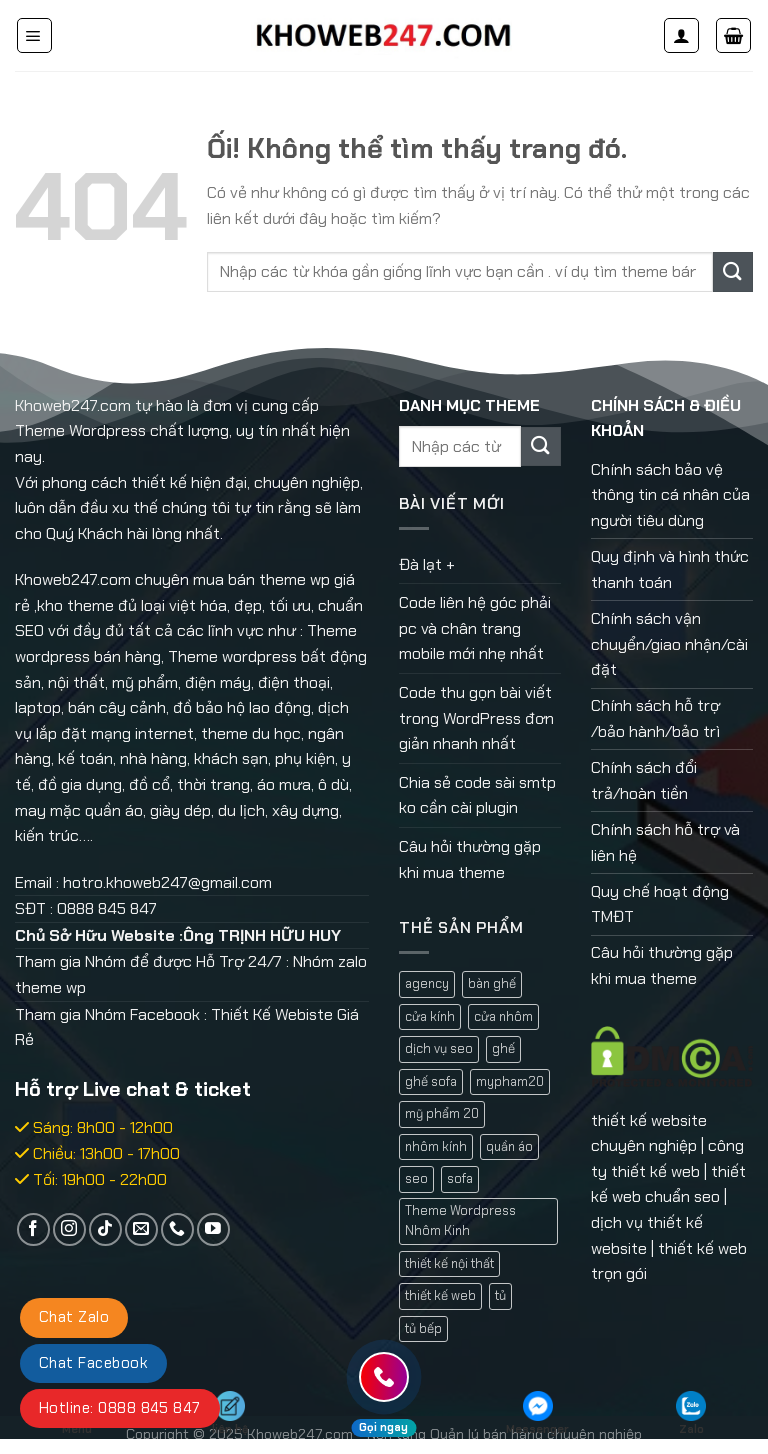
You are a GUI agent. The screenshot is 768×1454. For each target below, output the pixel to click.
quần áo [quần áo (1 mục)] (509, 1146)
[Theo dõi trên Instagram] (69, 1229)
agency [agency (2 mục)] (427, 983)
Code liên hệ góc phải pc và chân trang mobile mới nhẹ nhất (475, 628)
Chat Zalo (74, 1317)
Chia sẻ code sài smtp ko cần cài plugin (477, 795)
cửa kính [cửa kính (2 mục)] (430, 1016)
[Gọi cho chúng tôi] (177, 1229)
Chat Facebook (93, 1363)
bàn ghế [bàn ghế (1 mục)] (492, 983)
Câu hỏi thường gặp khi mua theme (470, 859)
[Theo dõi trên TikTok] (105, 1229)
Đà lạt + (427, 564)
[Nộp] (733, 271)
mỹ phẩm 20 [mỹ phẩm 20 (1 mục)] (442, 1113)
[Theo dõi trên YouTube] (213, 1229)
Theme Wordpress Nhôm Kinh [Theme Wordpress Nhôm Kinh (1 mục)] (460, 1220)
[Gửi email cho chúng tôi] (141, 1229)
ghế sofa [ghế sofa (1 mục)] (431, 1081)
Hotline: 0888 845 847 (120, 1408)
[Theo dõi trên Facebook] (33, 1229)
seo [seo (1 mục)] (416, 1178)
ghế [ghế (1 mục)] (503, 1048)
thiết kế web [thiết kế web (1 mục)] (440, 1295)
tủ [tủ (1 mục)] (500, 1295)
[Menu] (34, 35)
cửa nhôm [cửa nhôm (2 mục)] (503, 1016)
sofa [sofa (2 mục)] (460, 1178)
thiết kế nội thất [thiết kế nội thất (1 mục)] (449, 1263)
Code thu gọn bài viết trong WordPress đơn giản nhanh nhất (476, 718)
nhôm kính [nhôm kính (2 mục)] (436, 1146)
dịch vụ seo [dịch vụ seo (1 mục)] (439, 1048)
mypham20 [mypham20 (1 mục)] (510, 1081)
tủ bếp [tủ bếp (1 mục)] (423, 1328)
